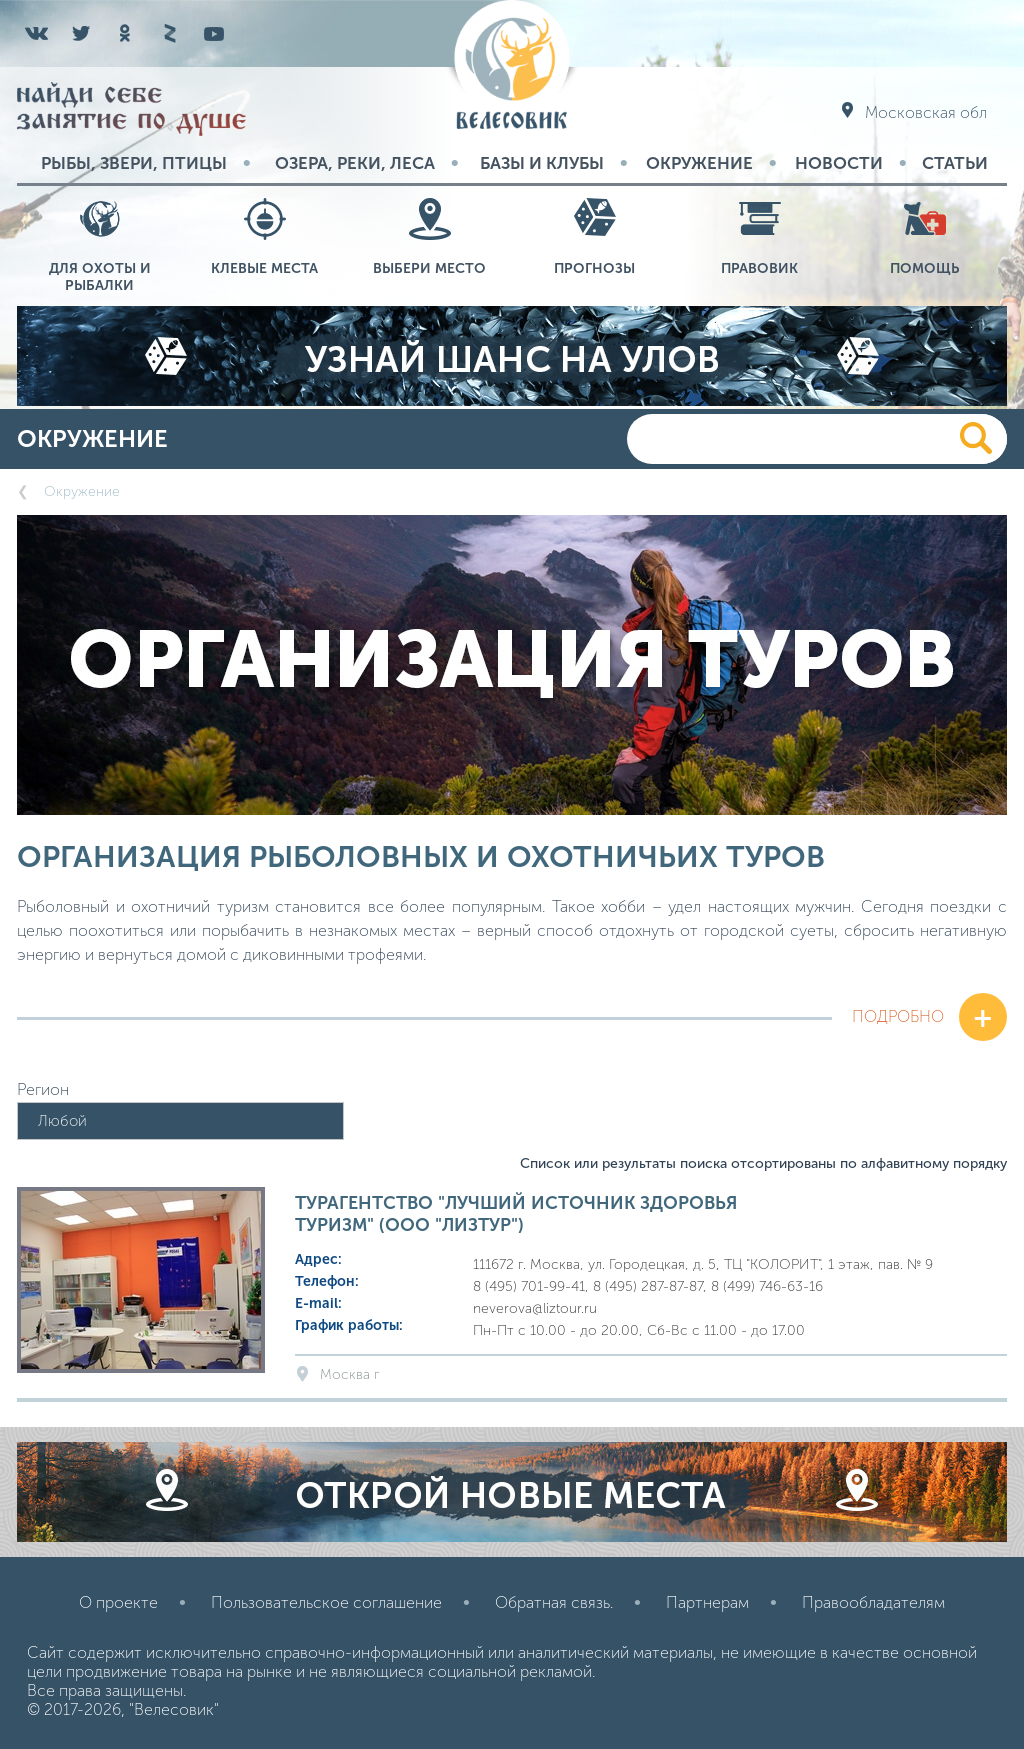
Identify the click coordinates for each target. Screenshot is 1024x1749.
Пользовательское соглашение (326, 1602)
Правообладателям (873, 1602)
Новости (839, 163)
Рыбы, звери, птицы (134, 163)
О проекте (118, 1602)
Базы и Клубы (542, 163)
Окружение (699, 163)
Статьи (955, 163)
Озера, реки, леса (355, 163)
